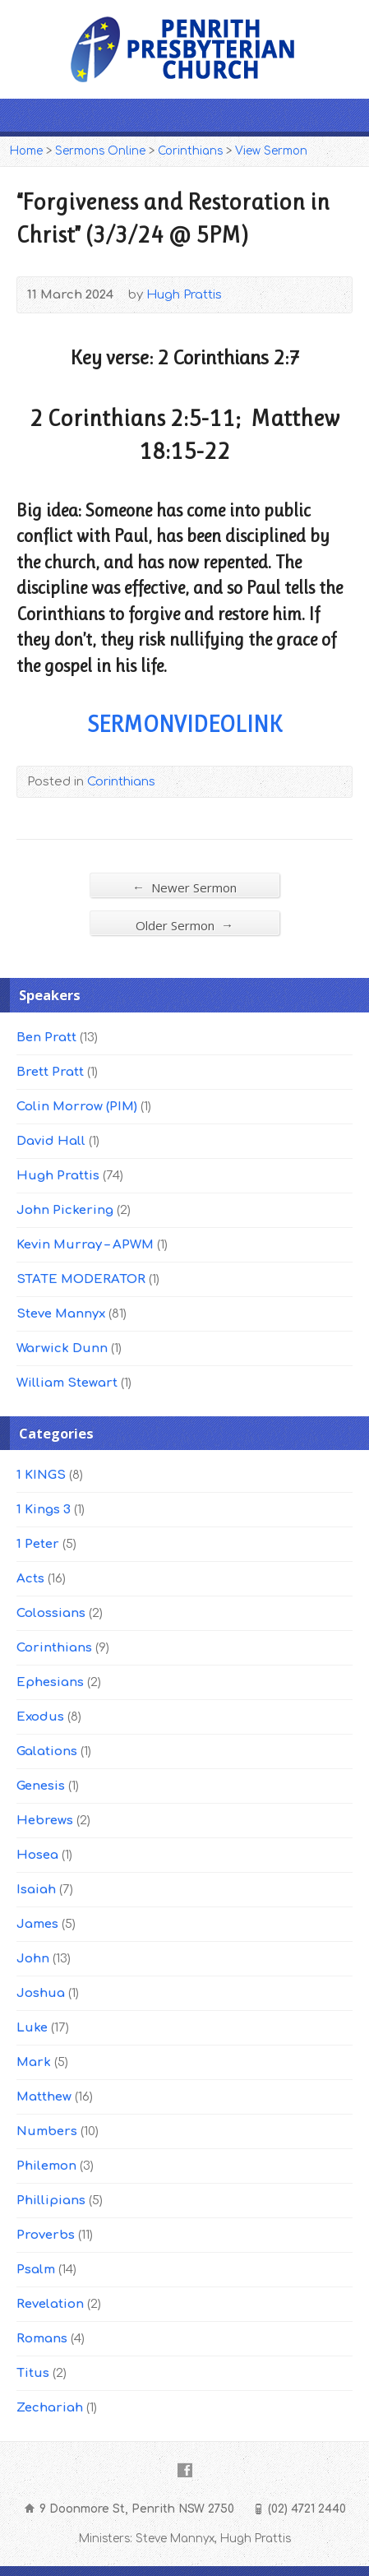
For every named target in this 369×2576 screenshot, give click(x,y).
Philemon (46, 2166)
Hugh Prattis (184, 295)
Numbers (46, 2131)
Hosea (37, 1855)
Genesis (40, 1786)
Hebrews (44, 1821)
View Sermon (271, 151)
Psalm (35, 2270)
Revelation (50, 2304)
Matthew (43, 2097)
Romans (41, 2339)
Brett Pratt (50, 1072)
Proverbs (45, 2235)
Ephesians (50, 1682)
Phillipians (50, 2201)
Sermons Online (100, 151)
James (37, 1924)
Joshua (40, 1993)
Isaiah (36, 1890)
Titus (32, 2373)
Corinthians (190, 151)
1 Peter (37, 1544)
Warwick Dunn (62, 1348)
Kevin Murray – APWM (85, 1245)
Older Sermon (184, 925)
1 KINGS (41, 1475)
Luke (32, 2028)
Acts (30, 1579)
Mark (33, 2062)
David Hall (50, 1141)
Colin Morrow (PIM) (76, 1107)
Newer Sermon (184, 887)
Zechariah (49, 2408)
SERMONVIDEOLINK (184, 724)
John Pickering (64, 1210)
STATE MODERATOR (80, 1279)
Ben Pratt (46, 1038)
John (32, 1959)
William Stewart (67, 1383)
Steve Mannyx (60, 1314)
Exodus (40, 1717)
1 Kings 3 (43, 1510)
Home (26, 151)
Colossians (50, 1613)
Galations (46, 1751)
